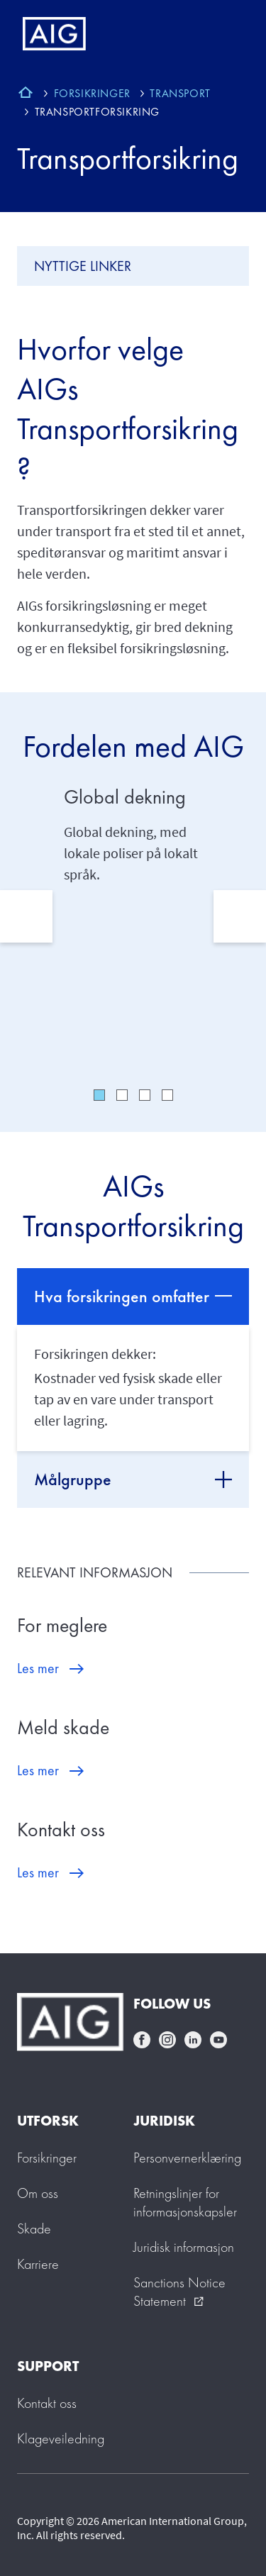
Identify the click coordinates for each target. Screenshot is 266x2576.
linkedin (192, 2039)
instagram (167, 2039)
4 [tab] (167, 1095)
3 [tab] (144, 1095)
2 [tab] (122, 1095)
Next (240, 916)
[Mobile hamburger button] (225, 34)
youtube (218, 2039)
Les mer (38, 1668)
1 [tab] (99, 1095)
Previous (26, 916)
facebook (141, 2039)
